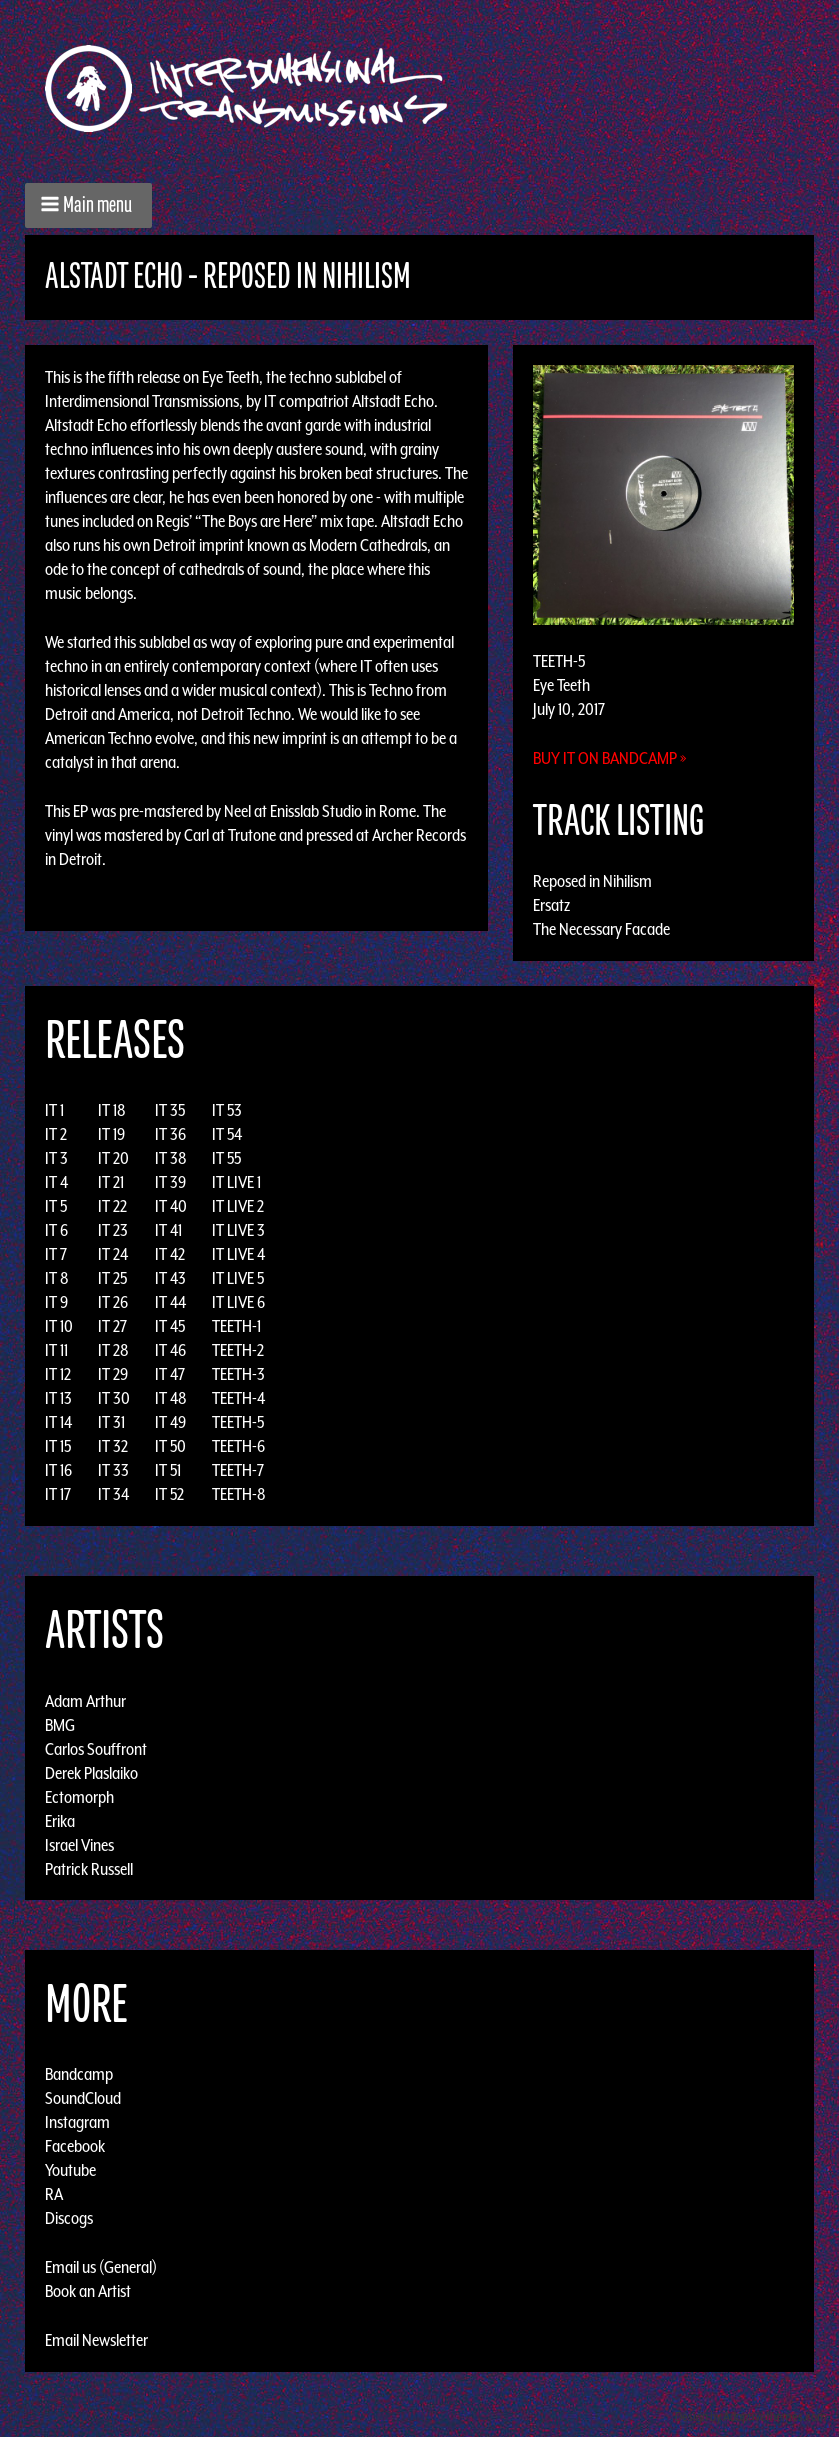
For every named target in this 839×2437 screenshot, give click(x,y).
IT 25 (112, 1278)
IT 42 (170, 1254)
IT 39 (170, 1182)
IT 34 (113, 1494)
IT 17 (58, 1494)
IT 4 (56, 1182)
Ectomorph (79, 1796)
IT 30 (114, 1398)
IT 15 (58, 1446)
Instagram (77, 2122)
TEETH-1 (236, 1326)
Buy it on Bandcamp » (610, 758)
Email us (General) (101, 2267)
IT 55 (226, 1158)
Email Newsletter (96, 2340)
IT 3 (56, 1158)
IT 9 (56, 1302)
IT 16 (58, 1470)
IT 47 (170, 1374)
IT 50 (170, 1446)
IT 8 (57, 1278)
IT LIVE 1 (236, 1182)
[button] (88, 205)
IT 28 (113, 1350)
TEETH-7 (238, 1470)
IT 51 (168, 1470)
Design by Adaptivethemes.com (751, 2416)
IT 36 (170, 1134)
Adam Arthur (85, 1700)
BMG (60, 1724)
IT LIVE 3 (238, 1230)
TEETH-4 (238, 1398)
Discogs (69, 2218)
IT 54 (227, 1134)
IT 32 (113, 1446)
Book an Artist (88, 2291)
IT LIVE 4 (238, 1254)
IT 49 (170, 1422)
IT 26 (113, 1302)
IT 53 (227, 1110)
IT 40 (171, 1206)
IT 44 (170, 1302)
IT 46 (170, 1350)
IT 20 (113, 1158)
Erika (60, 1820)
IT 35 (170, 1110)
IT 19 (111, 1134)
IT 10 (59, 1326)
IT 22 (112, 1206)
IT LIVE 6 (238, 1302)
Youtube (70, 2170)
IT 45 (170, 1326)
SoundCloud (83, 2098)
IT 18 (112, 1110)
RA (54, 2194)
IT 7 (56, 1254)
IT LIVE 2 (238, 1206)
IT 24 (113, 1254)
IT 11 (56, 1350)
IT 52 (169, 1494)
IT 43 (170, 1278)
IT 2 (56, 1134)
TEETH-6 (238, 1446)
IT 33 (113, 1470)
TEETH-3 (238, 1374)
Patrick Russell (89, 1868)
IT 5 (56, 1206)
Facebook (75, 2146)
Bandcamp (79, 2074)
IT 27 (112, 1326)
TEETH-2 (238, 1350)
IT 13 (58, 1398)
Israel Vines (79, 1844)
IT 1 (54, 1110)
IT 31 (111, 1422)
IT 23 (113, 1230)
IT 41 (168, 1230)
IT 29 (113, 1374)
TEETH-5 (238, 1422)
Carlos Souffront (96, 1748)
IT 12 (58, 1374)
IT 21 (111, 1182)
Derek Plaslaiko (91, 1772)
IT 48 (171, 1398)
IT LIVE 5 (238, 1278)
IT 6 (56, 1230)
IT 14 (58, 1422)
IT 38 (171, 1158)
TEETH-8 (239, 1494)
